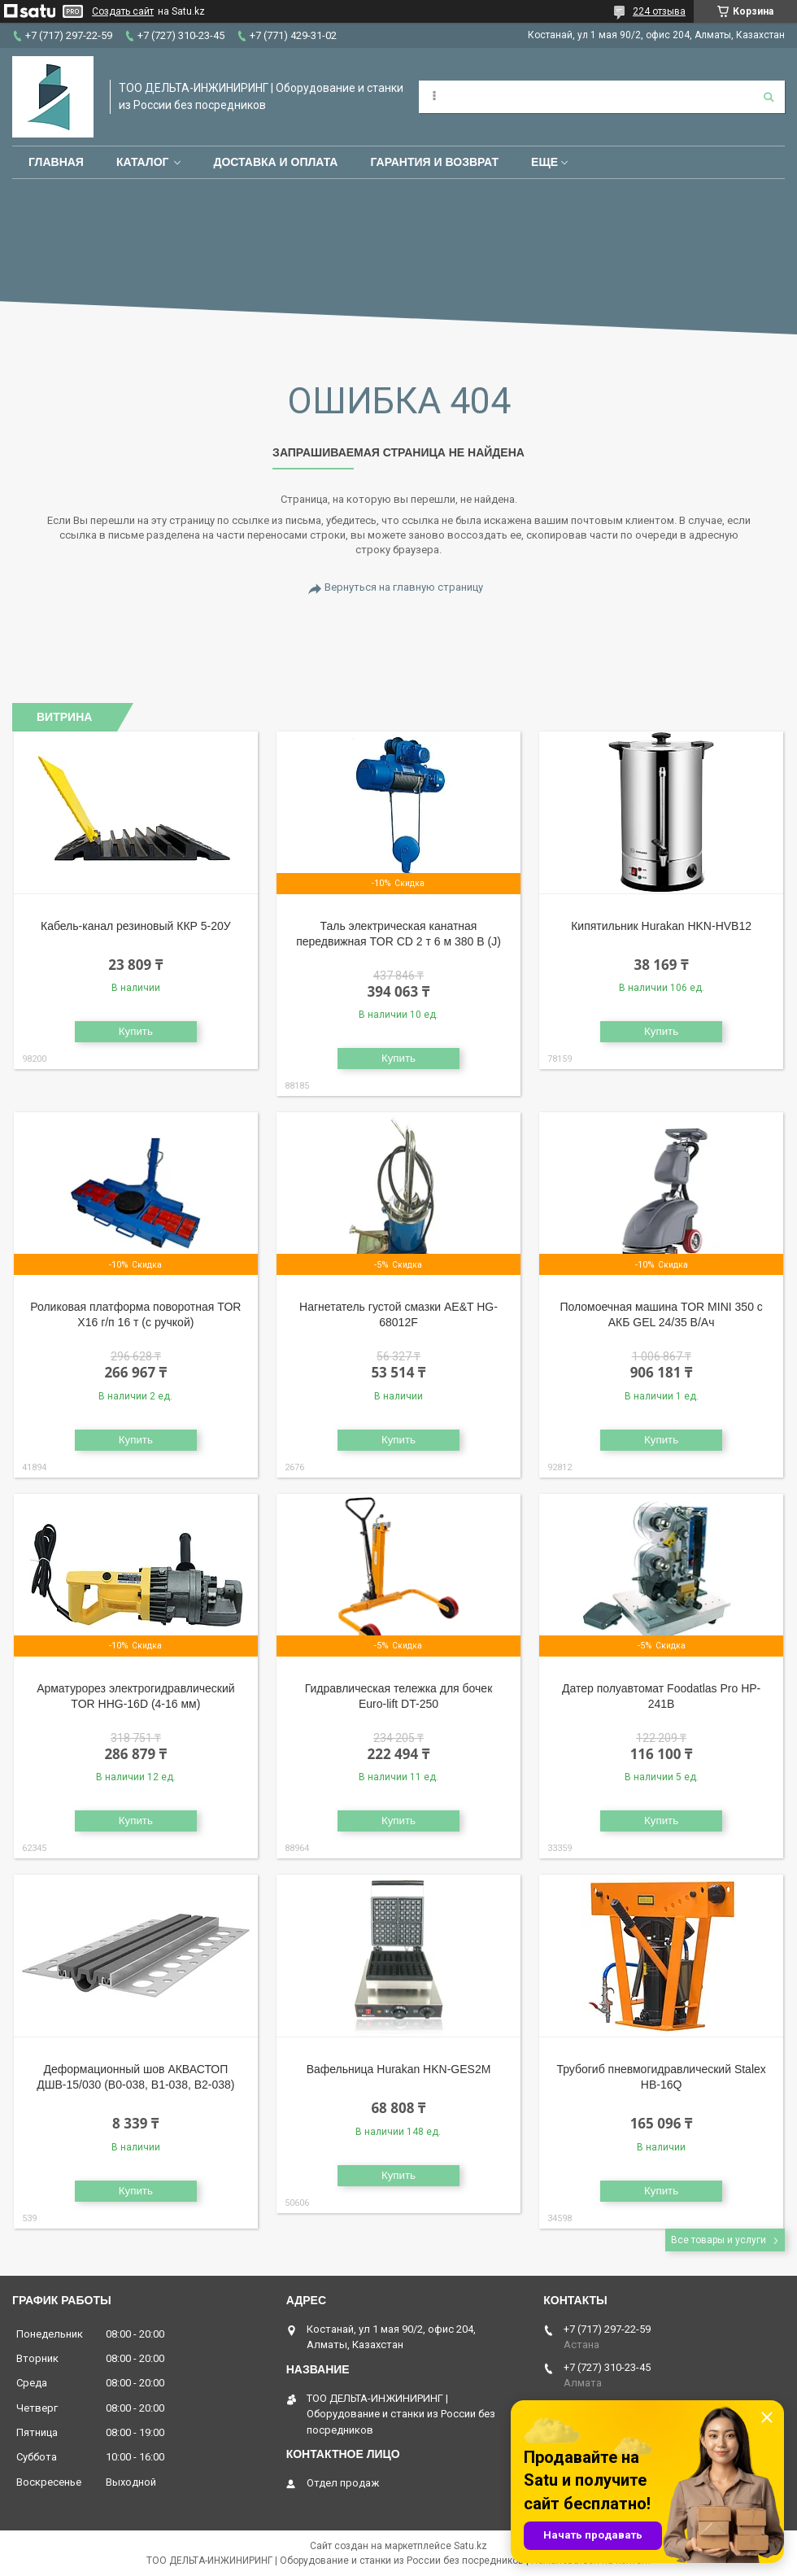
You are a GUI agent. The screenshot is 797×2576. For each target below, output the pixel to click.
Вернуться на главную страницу (403, 587)
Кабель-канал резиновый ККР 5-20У (136, 925)
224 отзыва (659, 11)
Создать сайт (123, 11)
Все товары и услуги (718, 2240)
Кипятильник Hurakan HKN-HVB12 (661, 925)
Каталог (142, 161)
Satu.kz (470, 2546)
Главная (56, 161)
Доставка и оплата (275, 161)
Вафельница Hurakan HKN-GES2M (399, 2069)
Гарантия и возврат (434, 161)
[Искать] (768, 97)
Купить (136, 1031)
